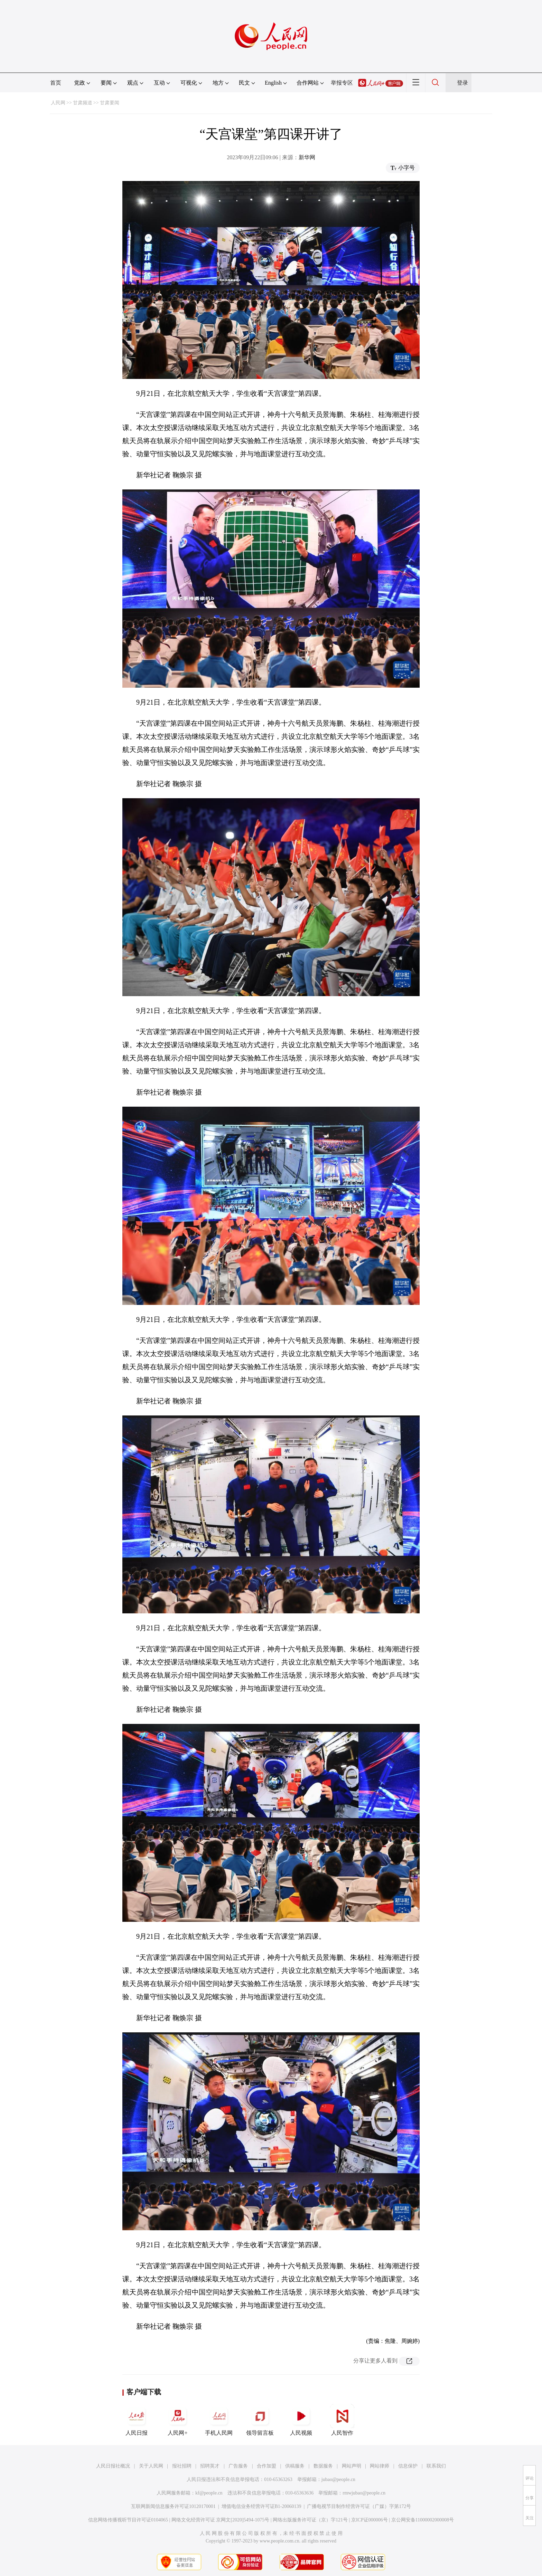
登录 (462, 83)
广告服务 (238, 2466)
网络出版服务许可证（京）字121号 (310, 2519)
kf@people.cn (209, 2493)
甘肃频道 (82, 102)
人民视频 (301, 2420)
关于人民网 (151, 2466)
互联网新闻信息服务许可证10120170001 (173, 2506)
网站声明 (351, 2466)
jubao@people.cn (338, 2479)
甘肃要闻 (109, 102)
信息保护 (408, 2466)
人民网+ (178, 2420)
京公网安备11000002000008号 (422, 2519)
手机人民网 (219, 2420)
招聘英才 (209, 2466)
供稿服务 (295, 2466)
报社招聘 (181, 2466)
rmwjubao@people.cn (364, 2493)
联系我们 (436, 2466)
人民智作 (342, 2420)
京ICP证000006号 (369, 2519)
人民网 (58, 102)
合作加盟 (266, 2466)
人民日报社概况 (113, 2466)
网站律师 (379, 2466)
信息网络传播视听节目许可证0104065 (128, 2519)
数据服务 (323, 2466)
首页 (55, 83)
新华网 (307, 157)
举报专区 (342, 83)
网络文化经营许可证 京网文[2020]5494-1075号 (220, 2519)
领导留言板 (260, 2420)
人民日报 (136, 2420)
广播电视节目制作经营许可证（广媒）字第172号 (359, 2506)
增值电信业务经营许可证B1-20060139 (261, 2506)
